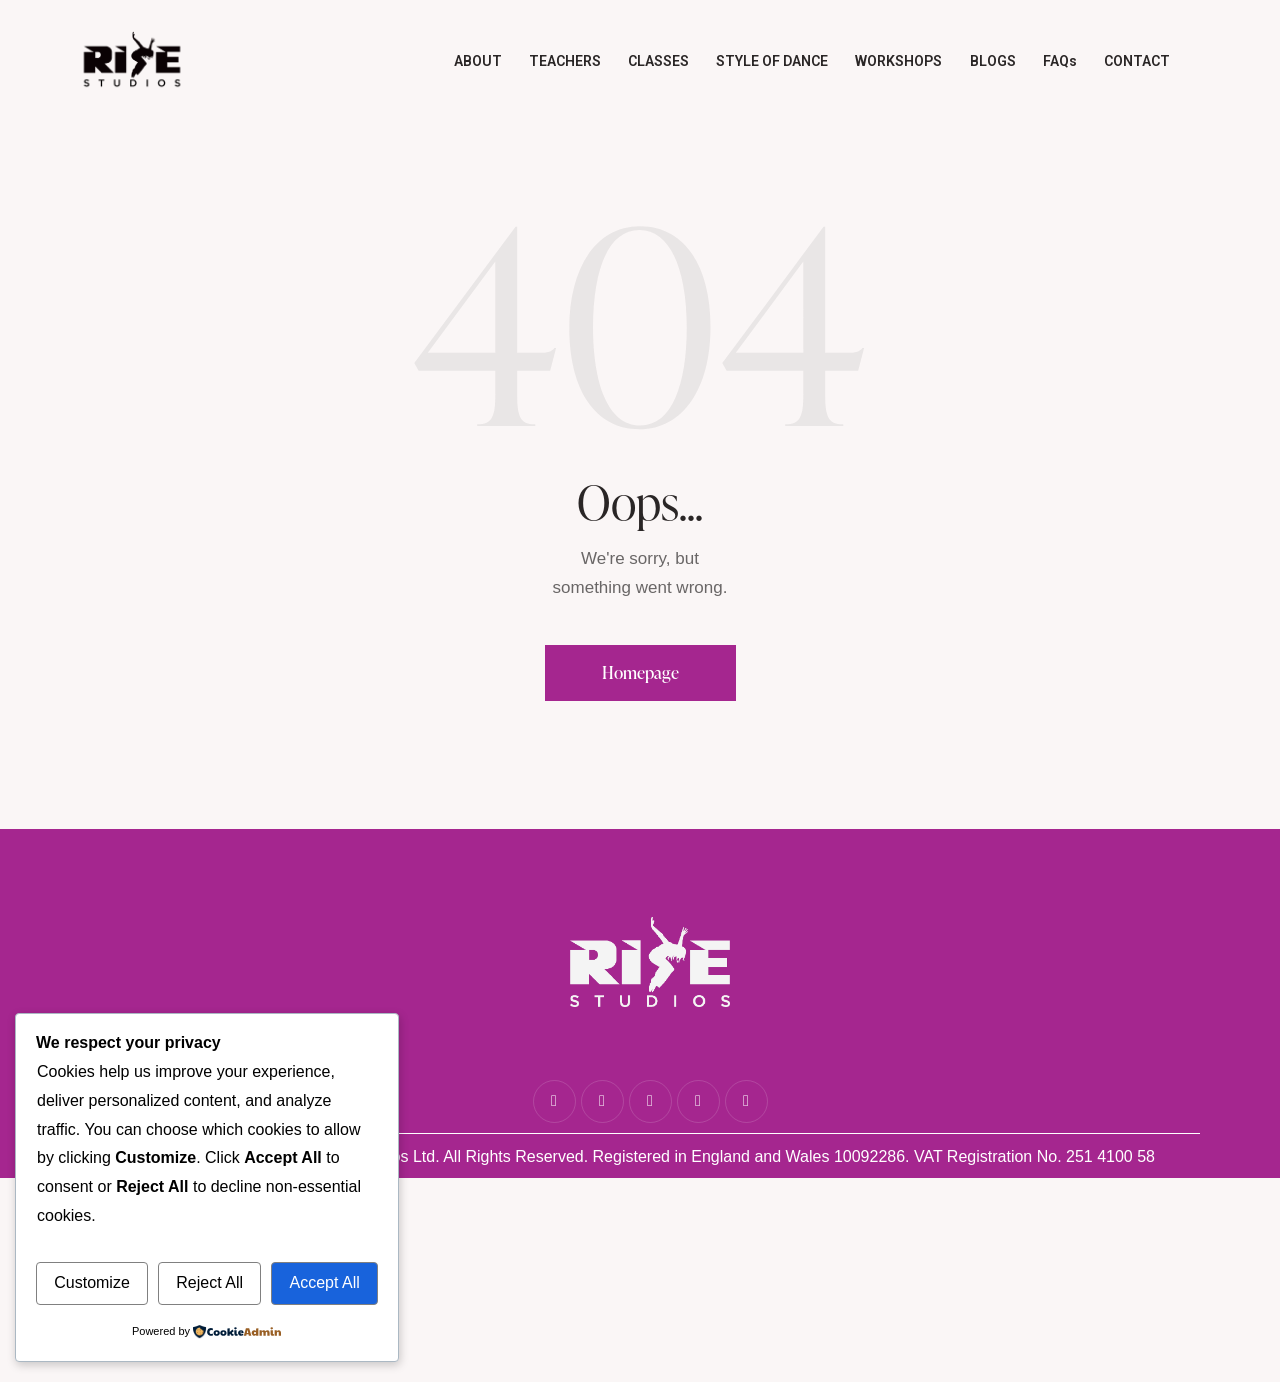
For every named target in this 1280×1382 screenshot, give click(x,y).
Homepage (640, 672)
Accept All (324, 1282)
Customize (92, 1282)
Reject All (209, 1282)
